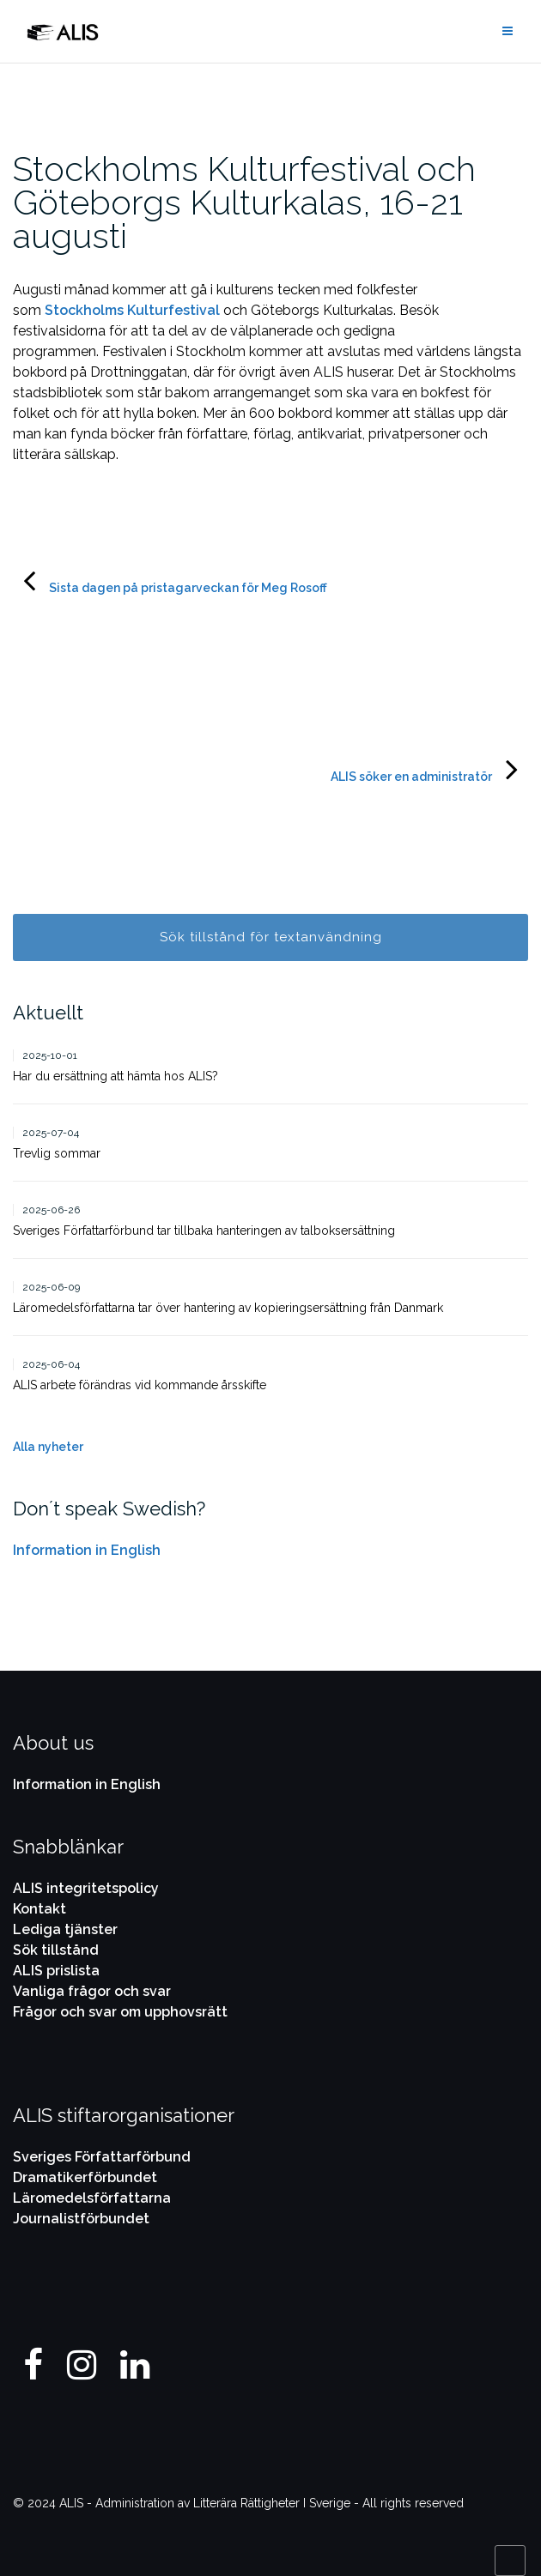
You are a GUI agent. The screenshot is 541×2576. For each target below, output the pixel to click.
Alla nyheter (48, 1447)
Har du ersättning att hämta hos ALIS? (115, 1076)
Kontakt (39, 1909)
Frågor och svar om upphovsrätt (120, 2012)
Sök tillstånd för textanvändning (271, 937)
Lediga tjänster (65, 1929)
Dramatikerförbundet (85, 2177)
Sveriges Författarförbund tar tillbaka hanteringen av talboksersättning (204, 1230)
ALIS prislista (56, 1970)
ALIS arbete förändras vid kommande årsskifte (139, 1385)
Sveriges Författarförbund (102, 2157)
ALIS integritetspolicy (86, 1888)
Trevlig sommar (56, 1153)
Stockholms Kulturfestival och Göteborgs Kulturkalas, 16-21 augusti (244, 202)
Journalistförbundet (81, 2218)
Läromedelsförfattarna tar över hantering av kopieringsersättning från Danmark (230, 1308)
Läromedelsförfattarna (92, 2198)
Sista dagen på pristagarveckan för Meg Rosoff (188, 588)
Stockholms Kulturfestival (132, 310)
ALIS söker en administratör (411, 776)
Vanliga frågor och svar (92, 1991)
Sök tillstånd (56, 1950)
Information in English (87, 1550)
